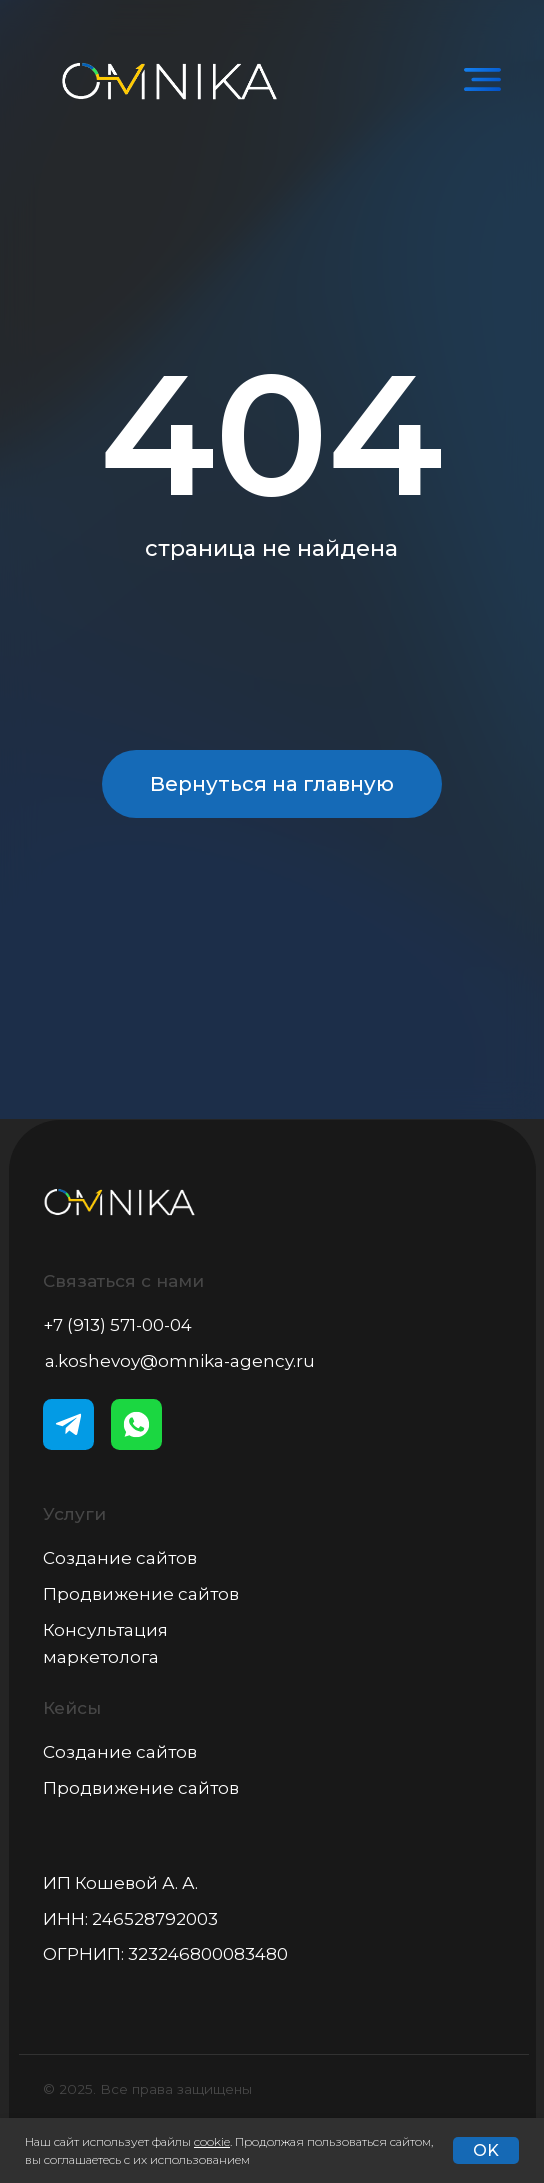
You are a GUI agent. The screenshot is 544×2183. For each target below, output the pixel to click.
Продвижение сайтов (141, 1594)
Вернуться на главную (272, 783)
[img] (482, 81)
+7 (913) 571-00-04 (117, 1325)
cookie (212, 2141)
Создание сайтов (120, 1558)
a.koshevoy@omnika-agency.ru (180, 1361)
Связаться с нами (123, 1281)
